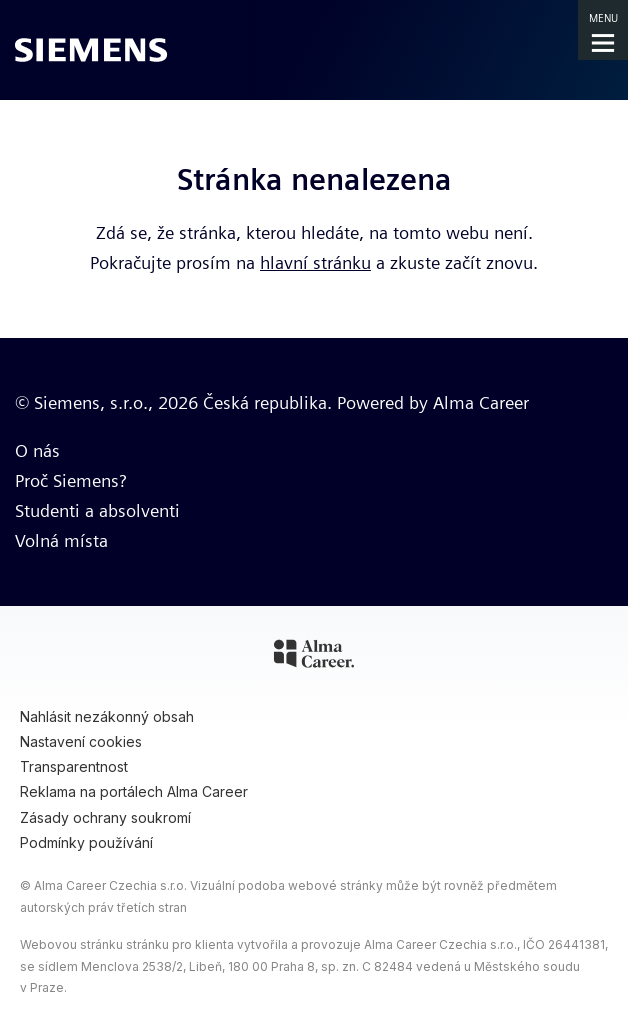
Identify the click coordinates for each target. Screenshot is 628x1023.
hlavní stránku (315, 262)
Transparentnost (74, 766)
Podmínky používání (86, 842)
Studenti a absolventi (97, 510)
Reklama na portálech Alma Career (134, 791)
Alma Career (481, 402)
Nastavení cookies (81, 741)
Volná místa (61, 540)
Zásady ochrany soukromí (105, 817)
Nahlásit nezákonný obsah (107, 716)
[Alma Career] (314, 657)
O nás (37, 450)
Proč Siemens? (70, 480)
